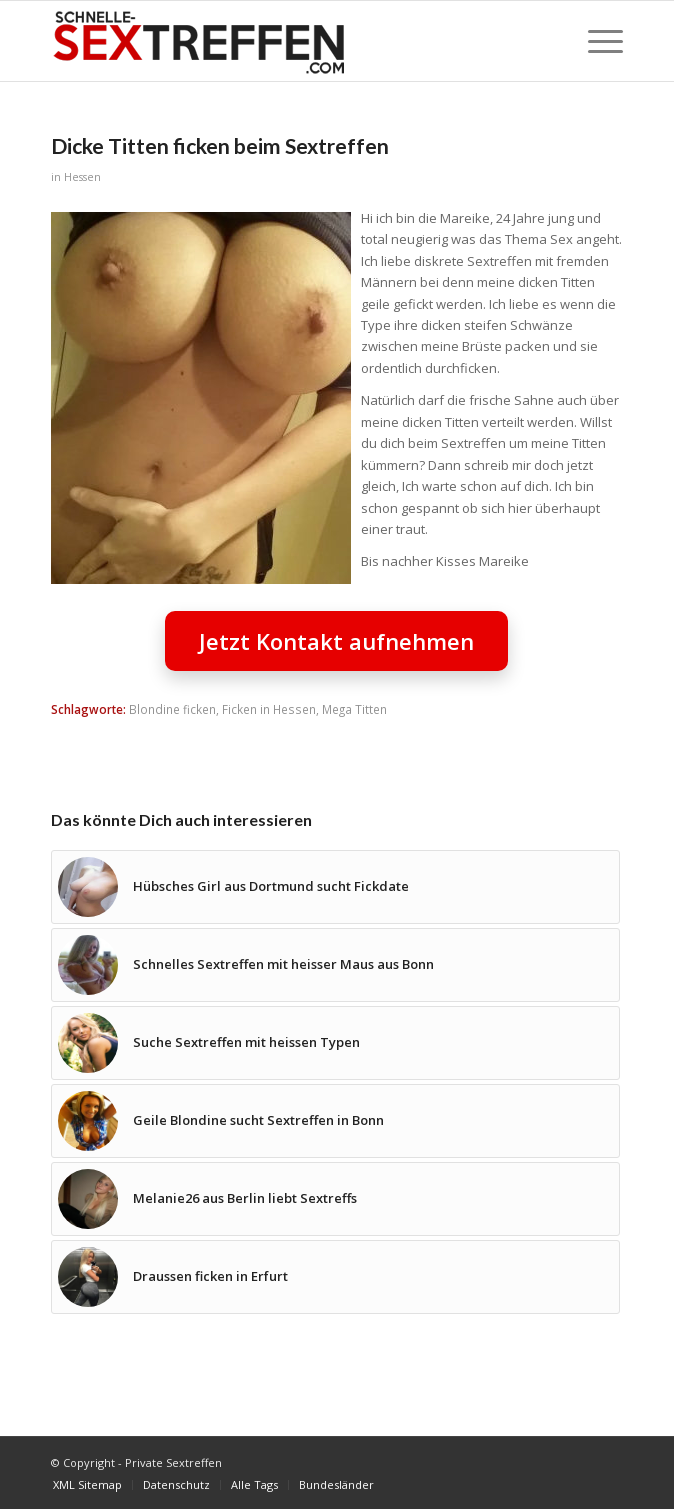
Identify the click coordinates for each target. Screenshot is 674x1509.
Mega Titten (354, 709)
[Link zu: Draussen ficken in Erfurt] (336, 1277)
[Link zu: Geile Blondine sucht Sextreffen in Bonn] (336, 1121)
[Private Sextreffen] (280, 41)
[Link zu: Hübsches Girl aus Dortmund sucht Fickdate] (336, 887)
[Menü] (595, 41)
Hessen (82, 177)
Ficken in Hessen (269, 709)
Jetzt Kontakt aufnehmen (336, 641)
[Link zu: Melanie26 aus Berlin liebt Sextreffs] (336, 1199)
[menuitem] (595, 41)
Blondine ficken (172, 709)
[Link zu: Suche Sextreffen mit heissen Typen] (336, 1043)
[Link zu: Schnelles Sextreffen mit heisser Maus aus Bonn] (336, 965)
